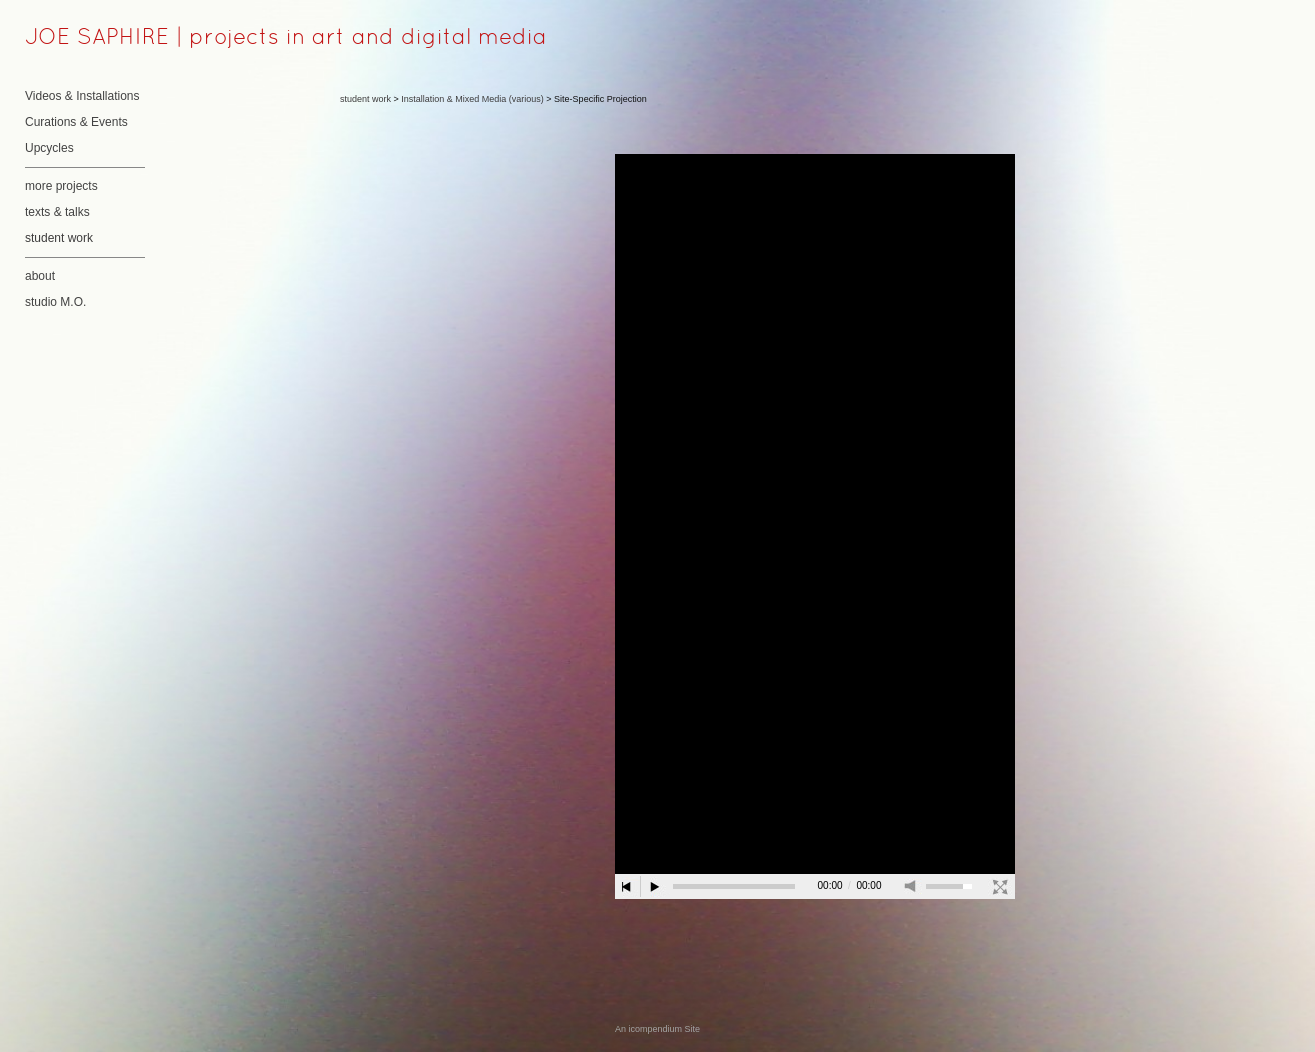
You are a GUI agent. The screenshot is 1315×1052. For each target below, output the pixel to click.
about (40, 276)
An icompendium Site (657, 1029)
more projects (61, 186)
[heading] (75, 39)
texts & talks (57, 212)
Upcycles (49, 148)
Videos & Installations (82, 96)
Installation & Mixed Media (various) (472, 99)
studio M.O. (55, 302)
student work (59, 238)
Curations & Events (76, 122)
